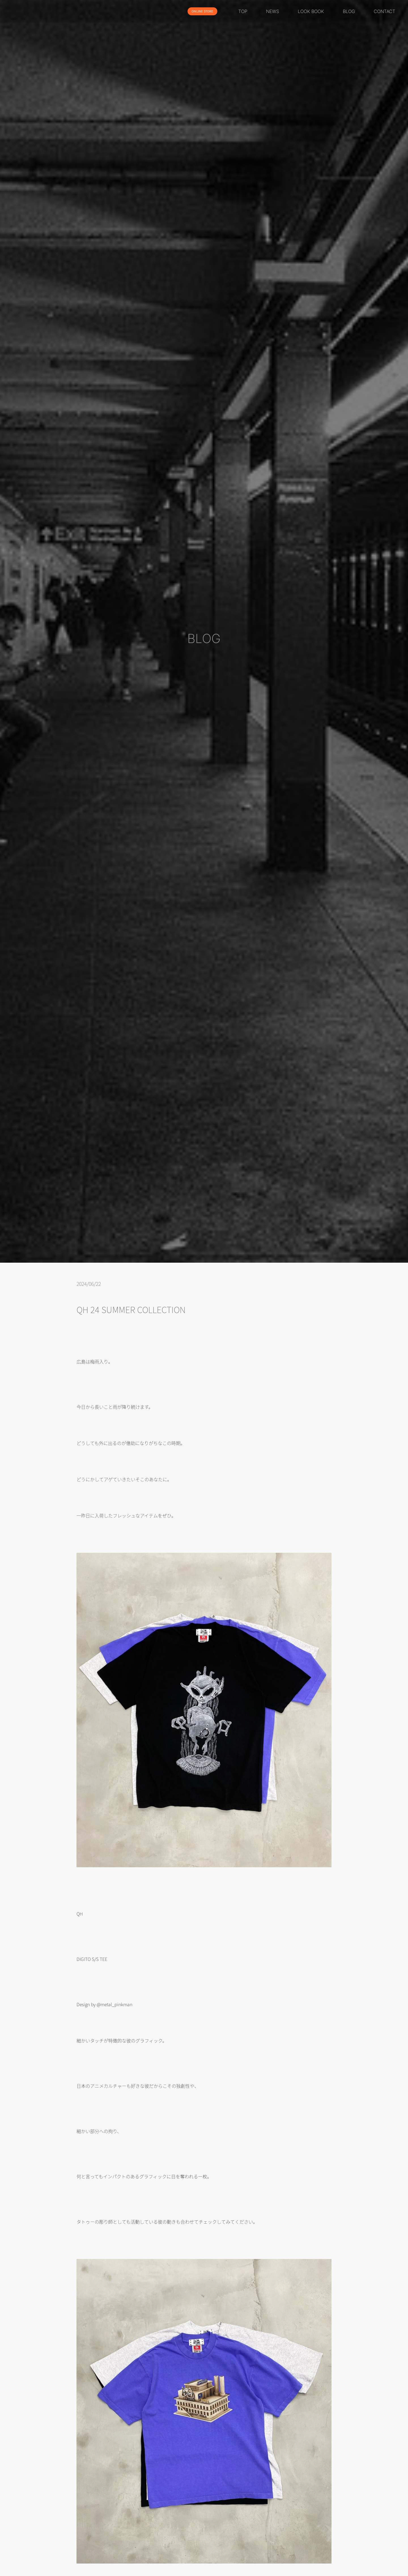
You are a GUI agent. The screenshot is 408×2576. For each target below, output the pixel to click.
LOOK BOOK (311, 11)
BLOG (349, 11)
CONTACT (384, 11)
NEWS (272, 11)
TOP (242, 11)
